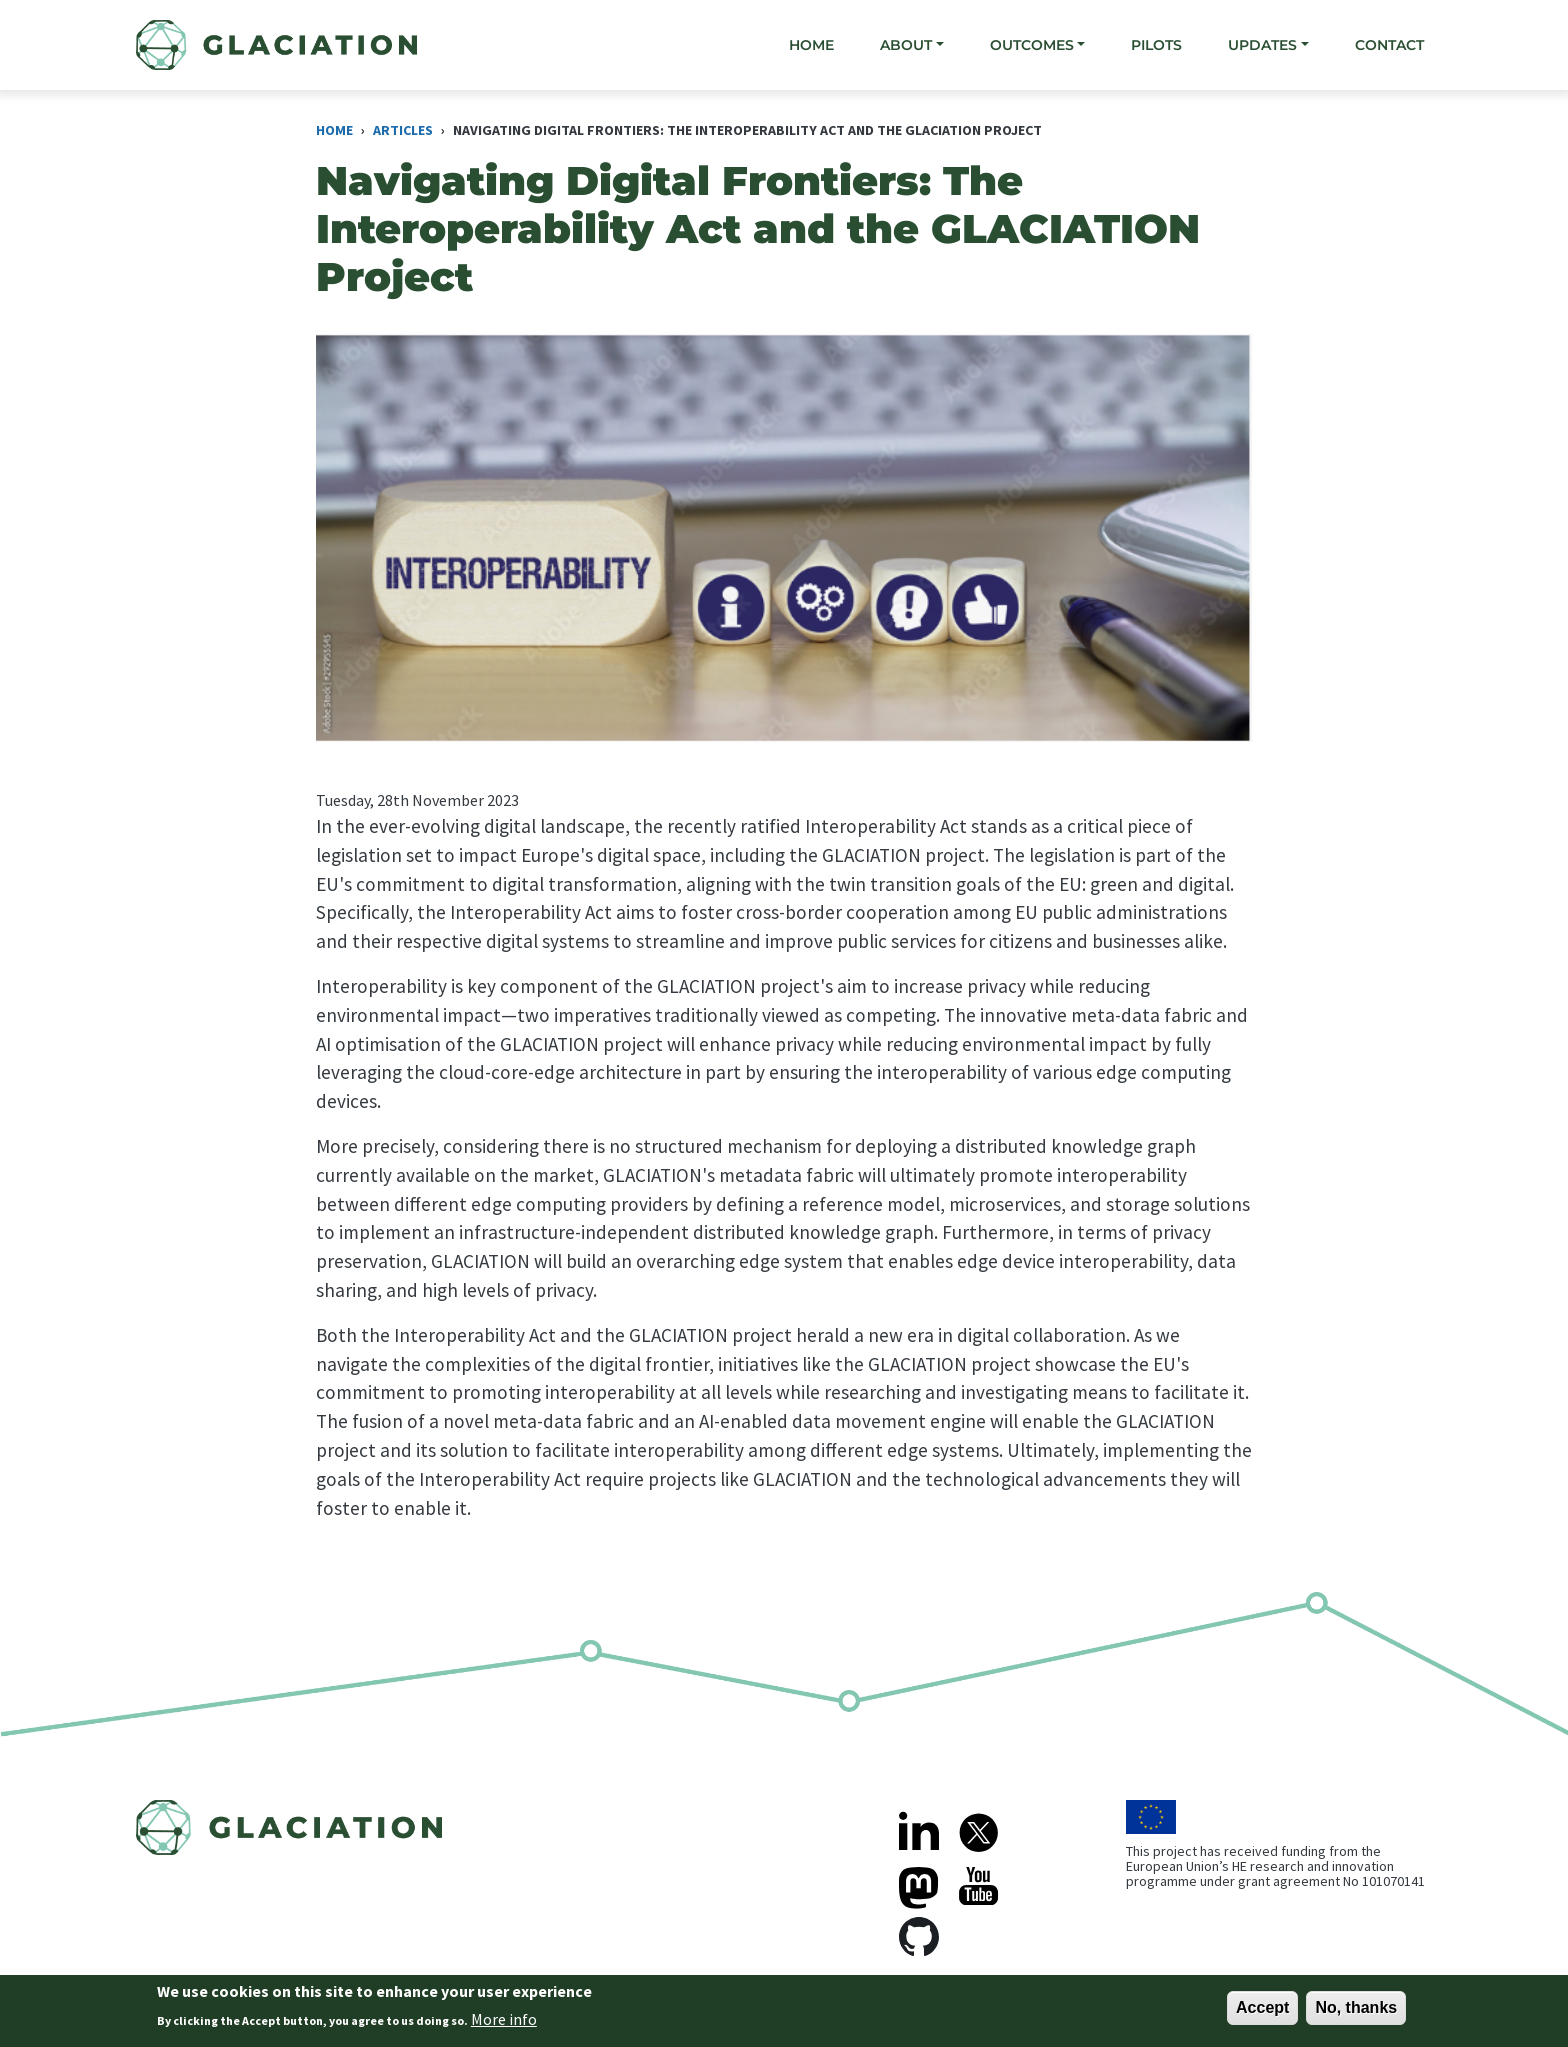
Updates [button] (1262, 45)
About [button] (906, 45)
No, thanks (1356, 2012)
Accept (1262, 2012)
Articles (403, 130)
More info (504, 2025)
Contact (1389, 45)
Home (811, 45)
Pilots (1156, 45)
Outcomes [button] (1032, 45)
